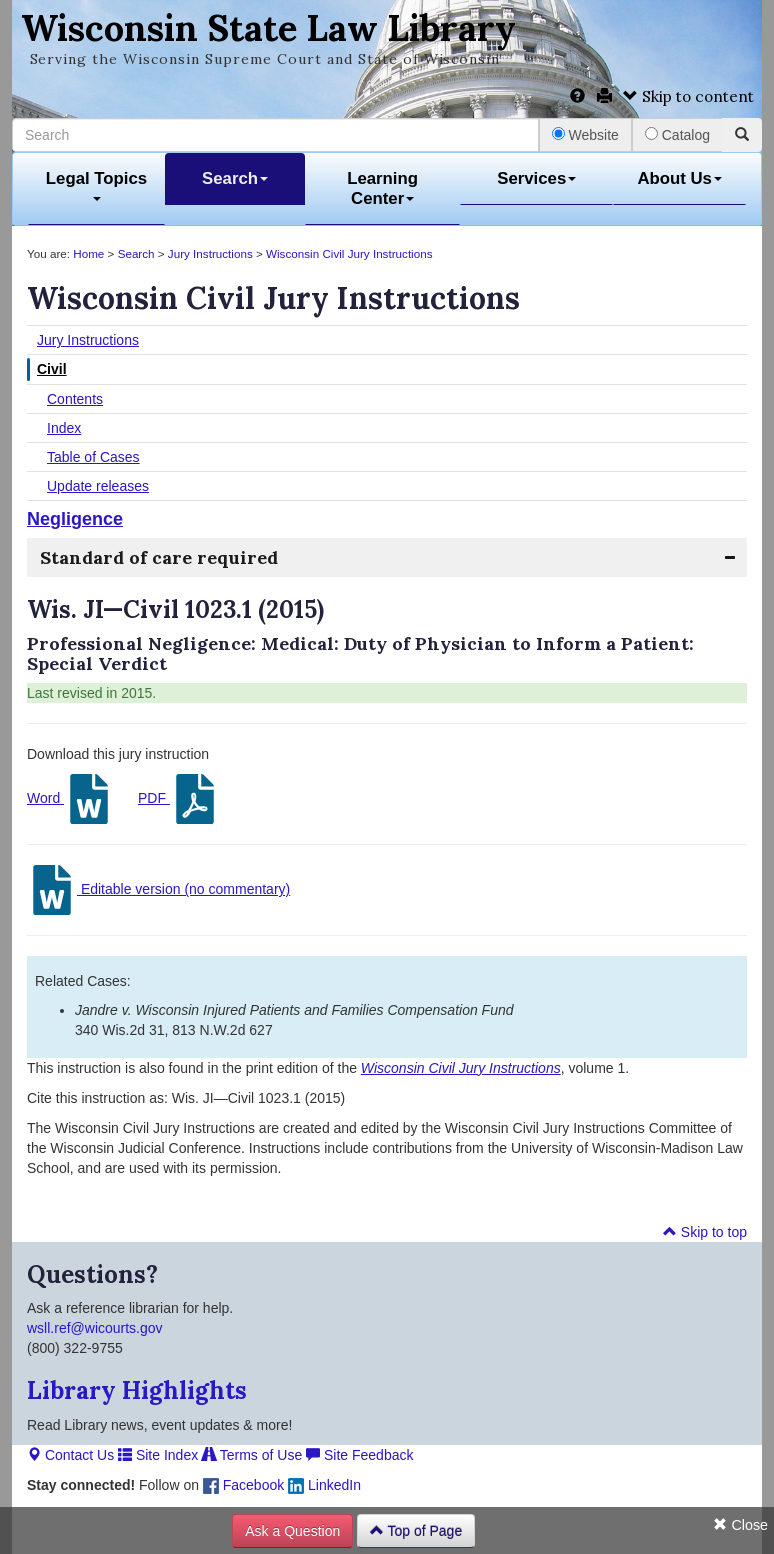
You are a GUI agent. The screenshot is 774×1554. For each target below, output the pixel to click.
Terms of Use (252, 1455)
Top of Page (416, 1531)
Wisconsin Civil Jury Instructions (349, 253)
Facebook (243, 1485)
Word (70, 799)
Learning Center (382, 188)
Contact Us (70, 1455)
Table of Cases (93, 457)
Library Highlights (137, 1390)
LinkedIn (324, 1485)
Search (235, 178)
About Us (679, 178)
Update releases (98, 486)
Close (740, 1525)
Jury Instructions (210, 253)
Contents (75, 399)
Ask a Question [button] (292, 1531)
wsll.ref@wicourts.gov (95, 1328)
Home (88, 253)
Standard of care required (159, 557)
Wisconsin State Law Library (268, 28)
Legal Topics (96, 185)
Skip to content (688, 96)
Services (536, 178)
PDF (179, 799)
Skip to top (705, 1232)
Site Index (158, 1455)
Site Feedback (359, 1455)
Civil (52, 369)
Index (64, 428)
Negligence (75, 519)
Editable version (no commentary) (158, 890)
